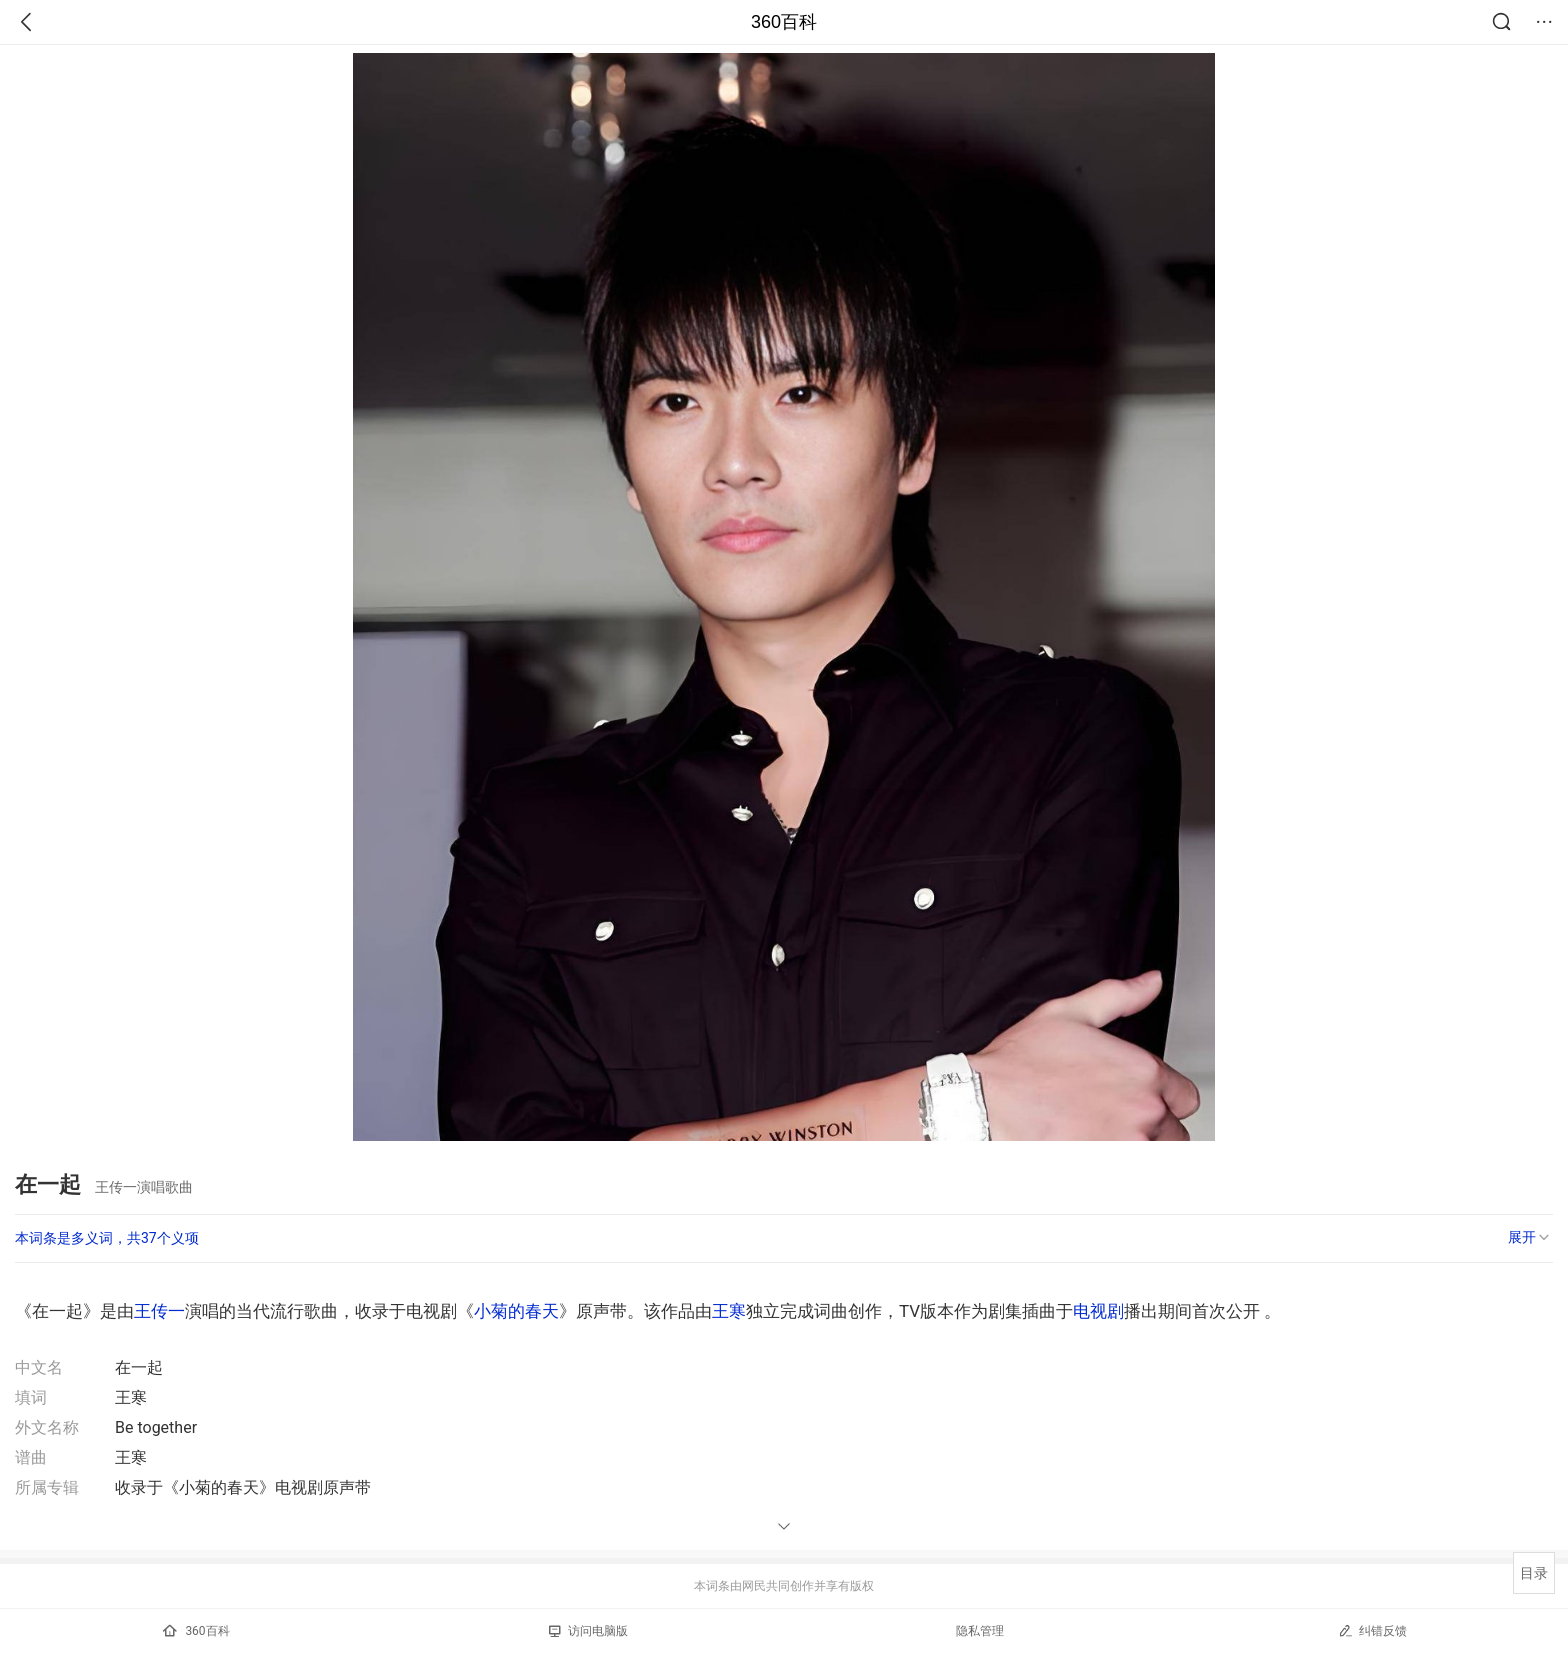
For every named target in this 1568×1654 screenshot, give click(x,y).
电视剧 (1098, 1311)
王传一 (159, 1311)
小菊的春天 (516, 1311)
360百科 (784, 22)
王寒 (729, 1311)
